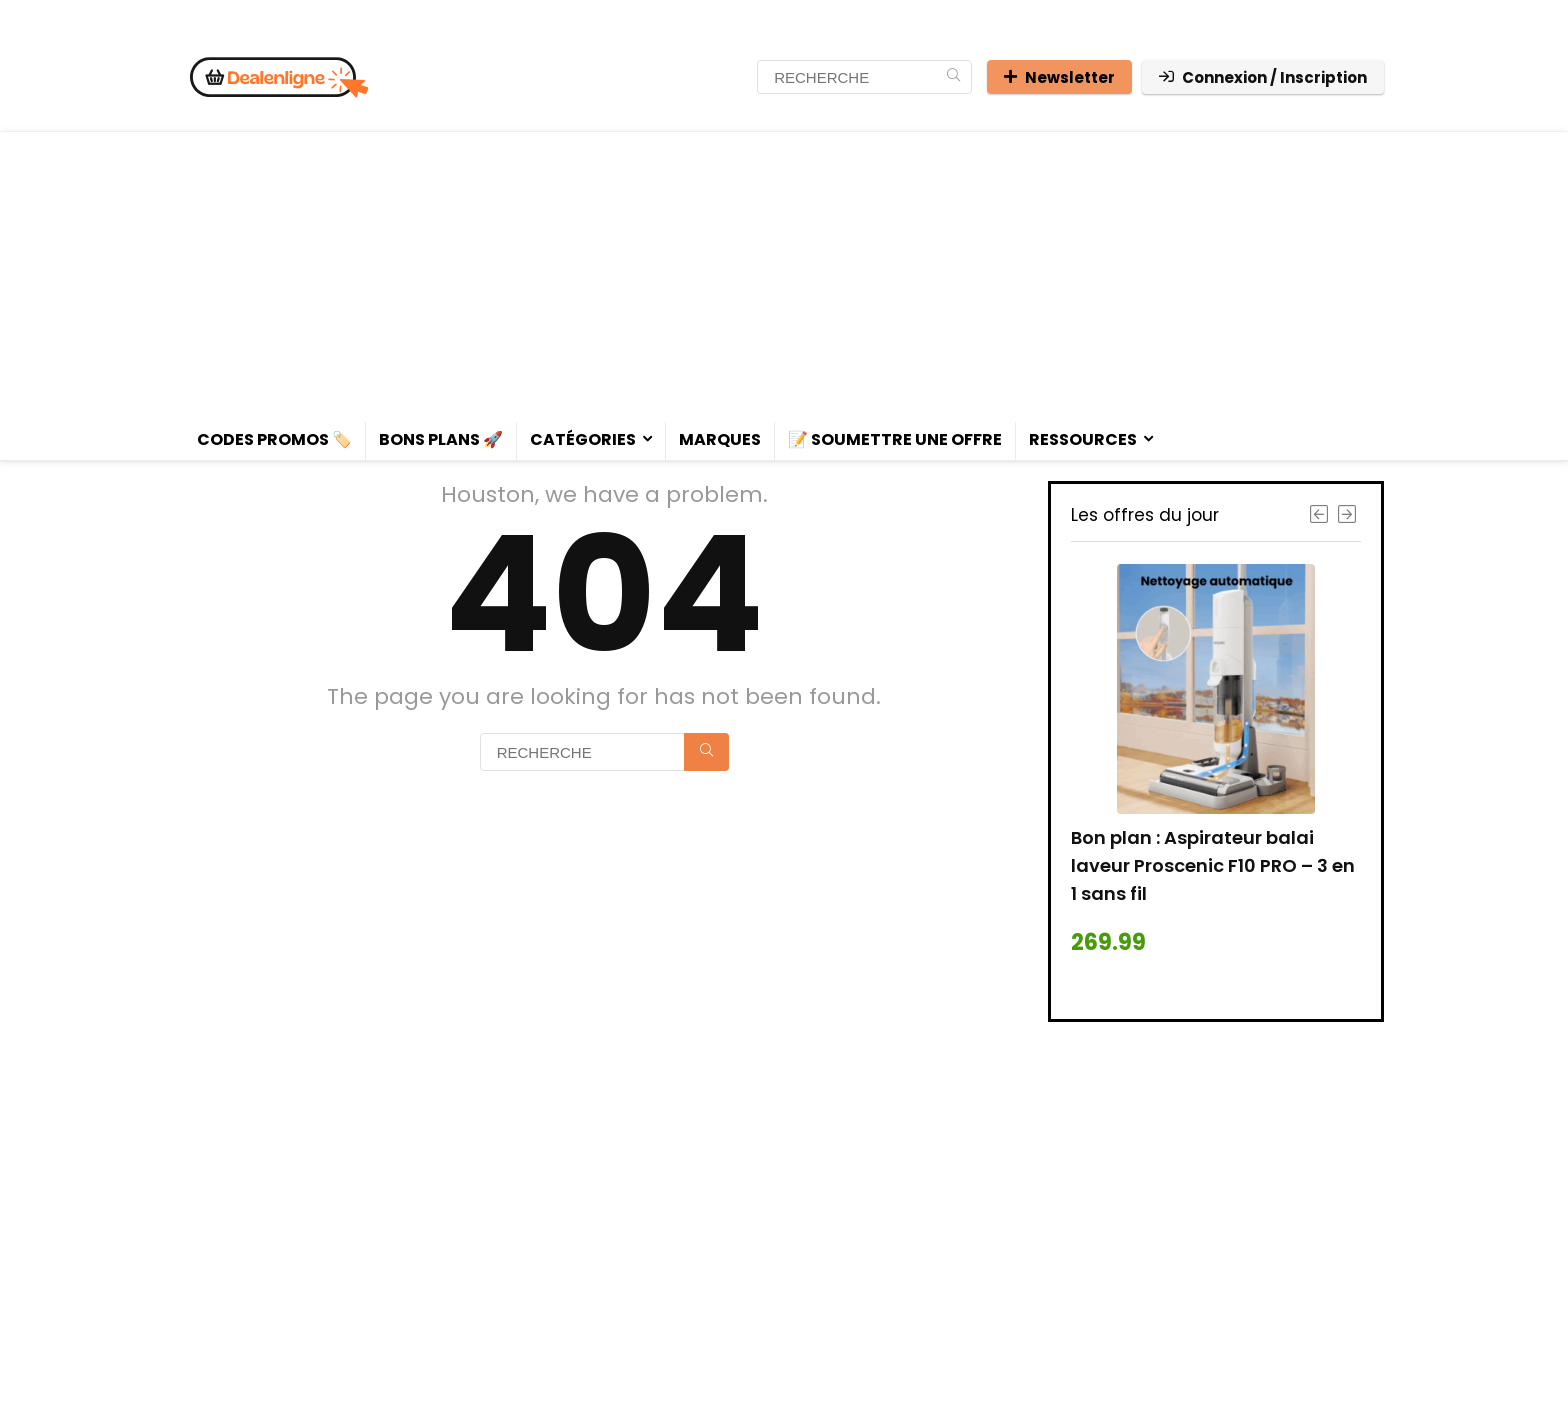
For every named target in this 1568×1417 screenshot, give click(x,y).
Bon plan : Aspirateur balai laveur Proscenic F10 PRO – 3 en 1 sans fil (1213, 865)
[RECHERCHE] (953, 77)
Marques (720, 439)
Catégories (583, 439)
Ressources (1083, 439)
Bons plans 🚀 (441, 439)
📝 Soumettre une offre (895, 439)
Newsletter (1059, 77)
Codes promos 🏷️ (274, 439)
